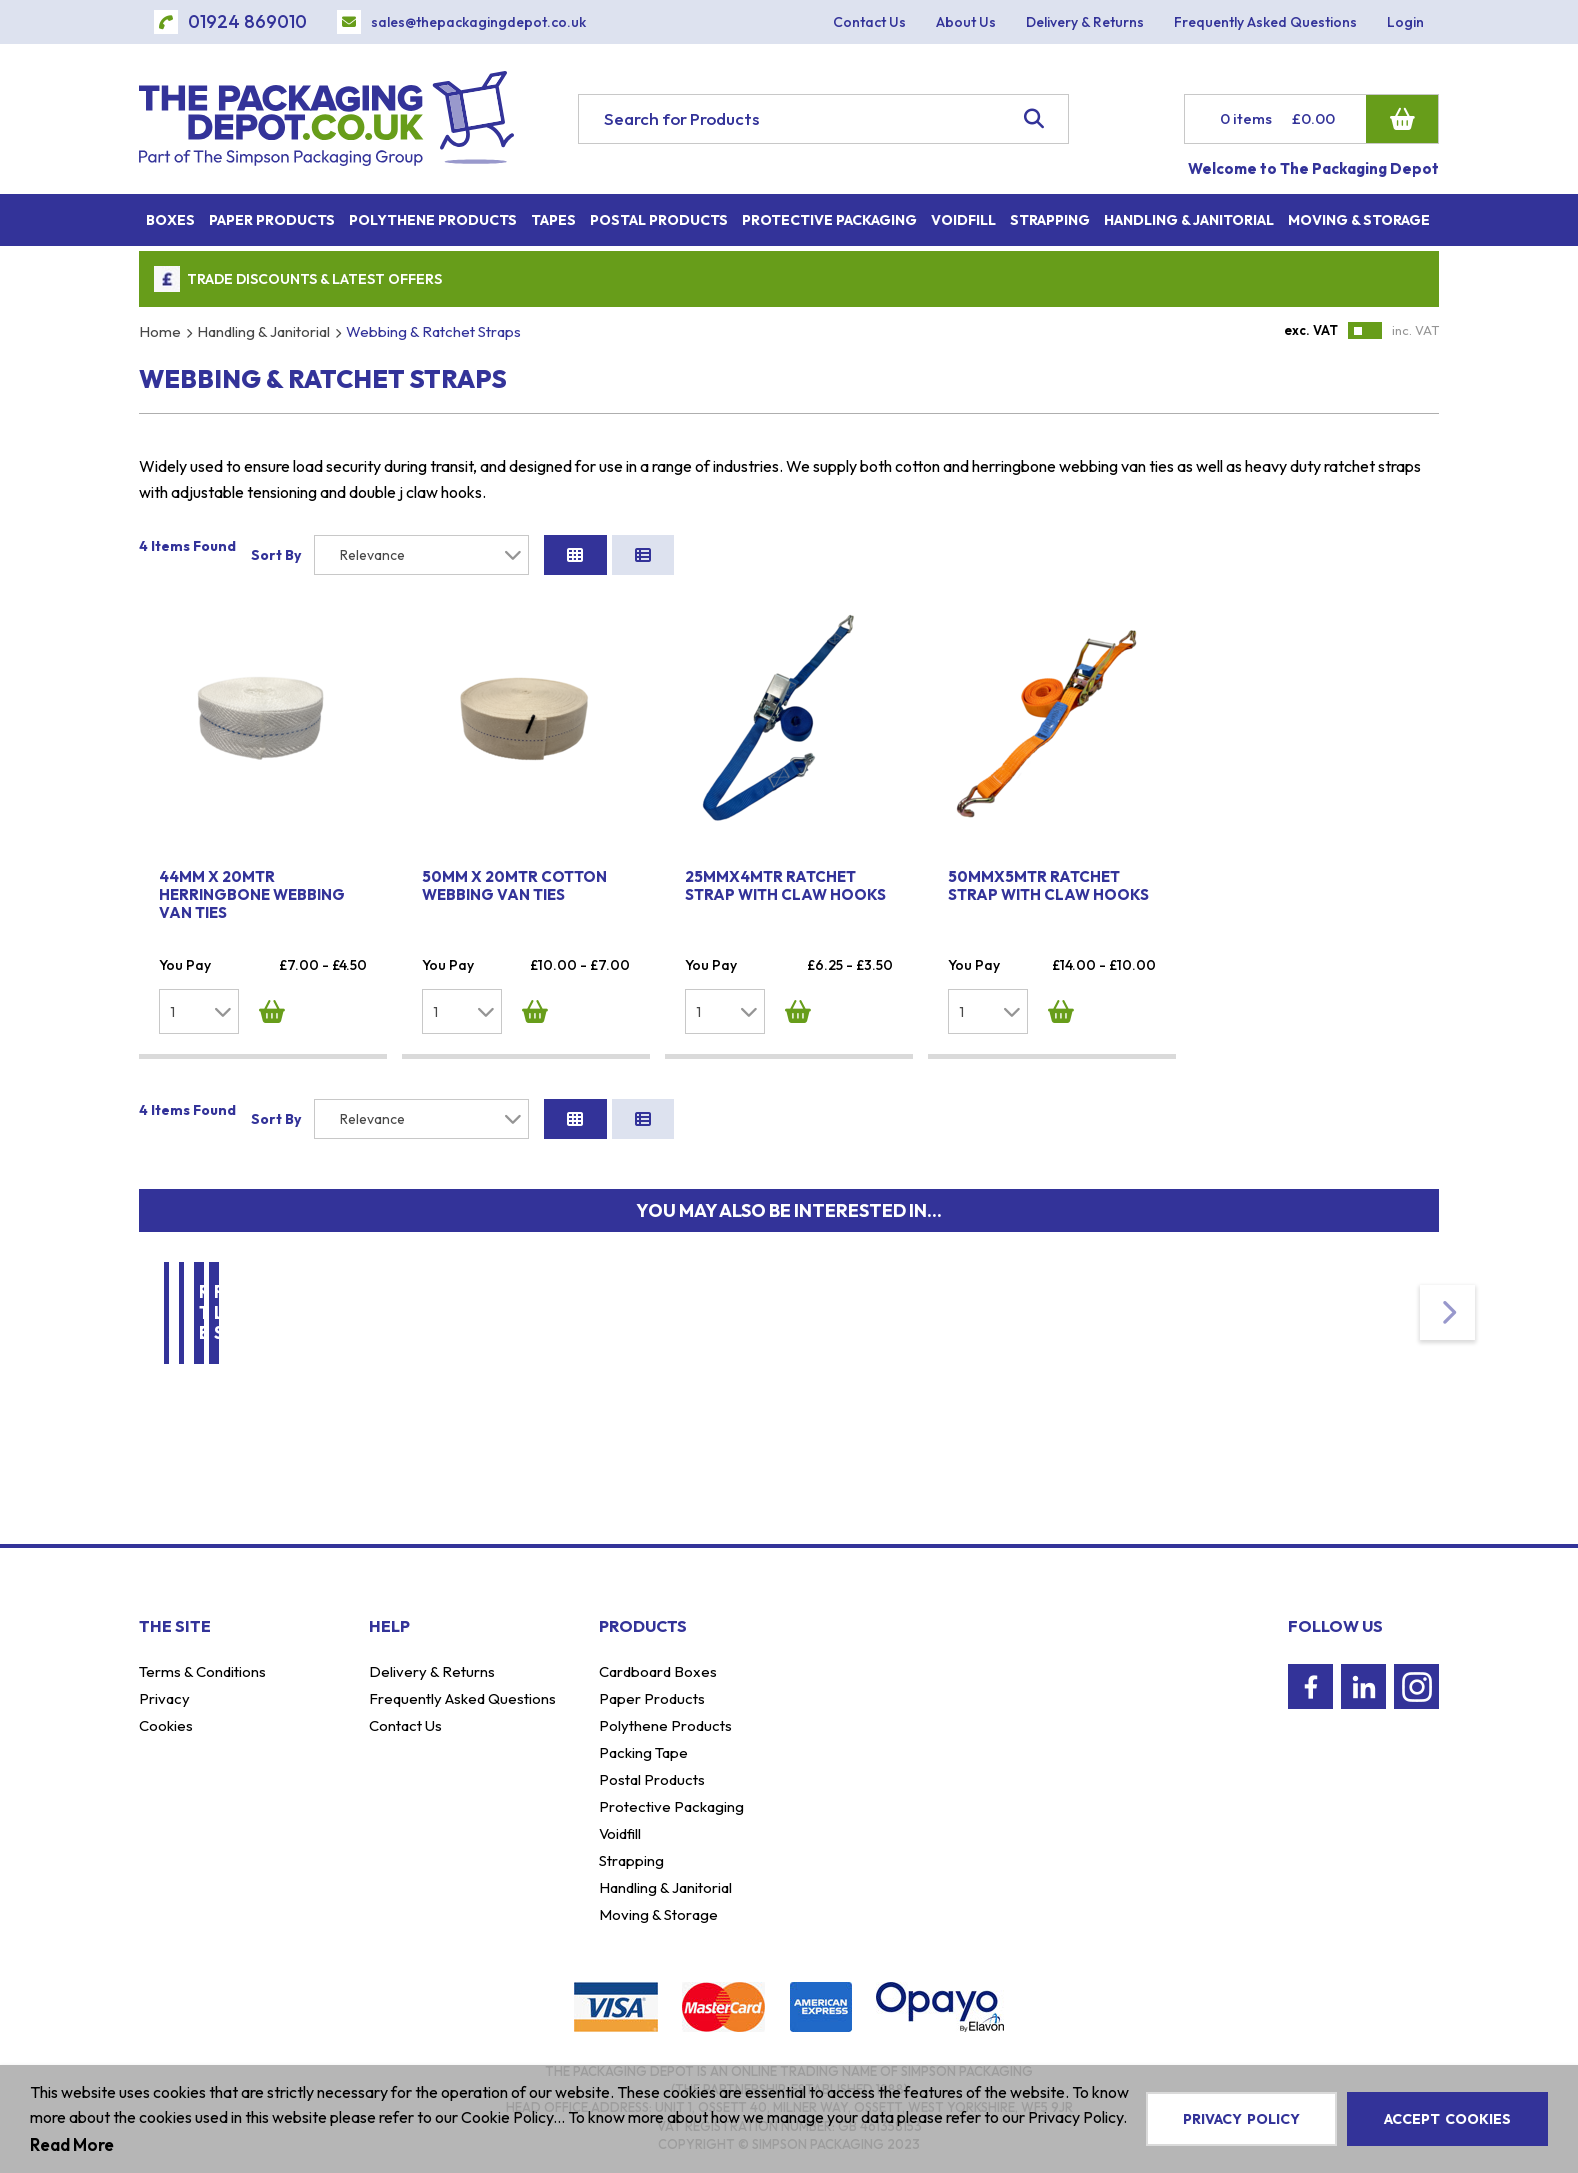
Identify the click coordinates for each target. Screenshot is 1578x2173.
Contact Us (405, 1725)
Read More (72, 2144)
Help (389, 1626)
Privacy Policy (1241, 2119)
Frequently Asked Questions (462, 1698)
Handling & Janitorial (263, 331)
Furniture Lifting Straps (1334, 1317)
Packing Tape (643, 1752)
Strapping (631, 1860)
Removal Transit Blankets (1016, 1317)
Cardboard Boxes (658, 1671)
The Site (175, 1626)
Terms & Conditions (202, 1671)
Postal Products (652, 1779)
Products (643, 1626)
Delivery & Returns (432, 1671)
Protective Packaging (671, 1806)
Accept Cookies (1447, 2119)
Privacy (164, 1698)
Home (160, 331)
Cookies (166, 1725)
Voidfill (620, 1833)
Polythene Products (665, 1725)
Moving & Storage (652, 1317)
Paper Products (652, 1698)
